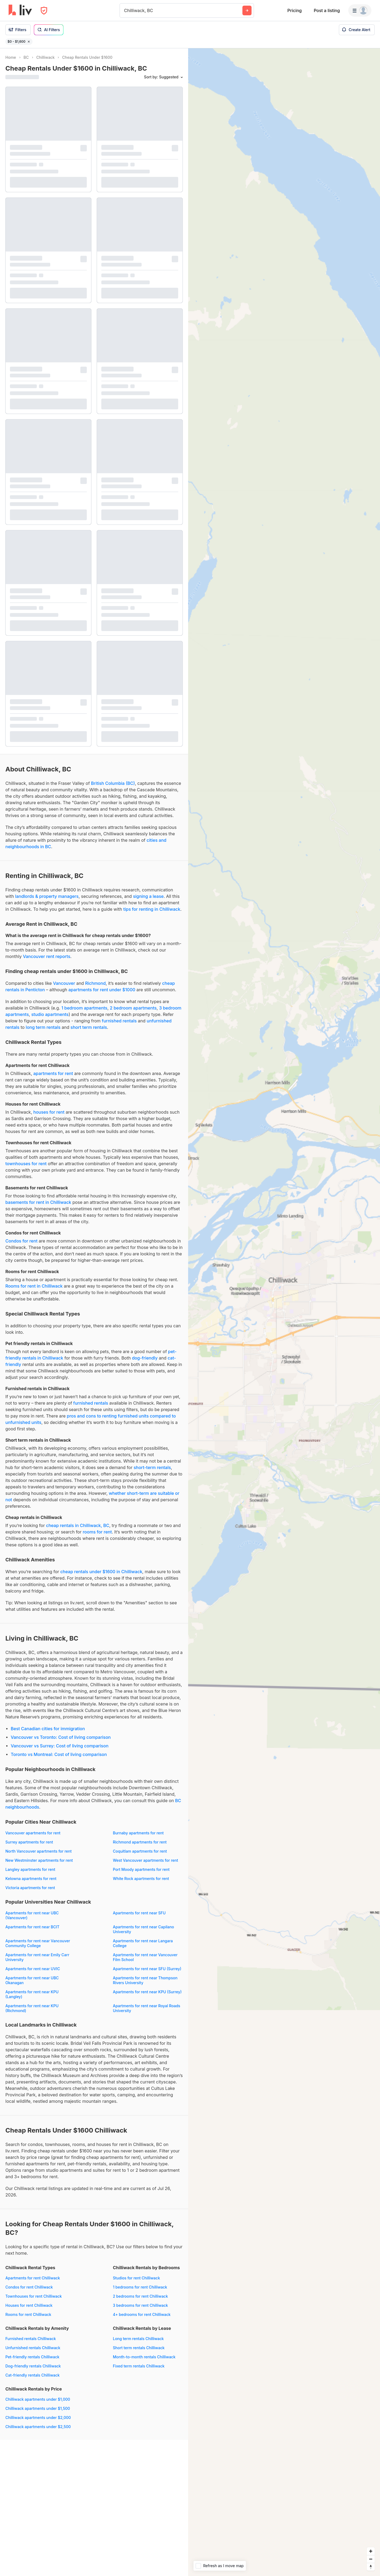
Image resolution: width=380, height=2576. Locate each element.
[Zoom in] (371, 2551)
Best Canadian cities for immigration (48, 1728)
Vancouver (64, 983)
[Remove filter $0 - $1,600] (28, 41)
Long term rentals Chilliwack (138, 2338)
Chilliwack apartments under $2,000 (38, 2417)
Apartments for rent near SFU (139, 1913)
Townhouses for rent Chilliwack (33, 2296)
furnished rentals (119, 1020)
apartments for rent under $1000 (101, 989)
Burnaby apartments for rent (138, 1833)
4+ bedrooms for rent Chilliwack (142, 2314)
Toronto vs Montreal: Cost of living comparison (59, 1754)
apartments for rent (53, 1073)
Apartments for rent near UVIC (32, 1968)
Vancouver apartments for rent (32, 1833)
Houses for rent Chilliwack (28, 2305)
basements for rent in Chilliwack (38, 1202)
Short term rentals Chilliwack (138, 2347)
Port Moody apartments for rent (141, 1869)
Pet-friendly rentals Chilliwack (32, 2357)
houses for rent (48, 1112)
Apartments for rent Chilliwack (32, 2278)
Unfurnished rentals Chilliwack (32, 2347)
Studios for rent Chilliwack (136, 2278)
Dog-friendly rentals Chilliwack (33, 2366)
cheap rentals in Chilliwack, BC (77, 1525)
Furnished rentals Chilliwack (30, 2338)
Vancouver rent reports (46, 956)
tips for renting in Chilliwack (151, 909)
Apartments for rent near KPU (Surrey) (147, 1992)
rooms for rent (97, 1532)
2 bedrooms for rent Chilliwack (140, 2296)
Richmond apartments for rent (140, 1842)
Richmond (95, 983)
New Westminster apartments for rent (39, 1860)
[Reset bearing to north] (371, 2567)
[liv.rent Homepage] (20, 10)
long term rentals (43, 1027)
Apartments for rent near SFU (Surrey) (147, 1968)
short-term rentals (152, 1467)
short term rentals (88, 1027)
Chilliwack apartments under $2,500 (38, 2426)
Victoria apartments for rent (30, 1887)
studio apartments (50, 1014)
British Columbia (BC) (113, 783)
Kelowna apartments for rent (30, 1878)
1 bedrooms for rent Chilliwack (140, 2287)
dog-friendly (145, 1358)
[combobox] (125, 10)
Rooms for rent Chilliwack (28, 2314)
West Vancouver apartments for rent (145, 1860)
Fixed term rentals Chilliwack (138, 2366)
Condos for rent (21, 1241)
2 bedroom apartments (133, 1008)
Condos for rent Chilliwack (29, 2287)
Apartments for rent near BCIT (32, 1927)
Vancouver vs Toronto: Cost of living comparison (61, 1737)
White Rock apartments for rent (141, 1878)
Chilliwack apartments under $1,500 (37, 2408)
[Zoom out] (371, 2559)
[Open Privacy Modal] (44, 10)
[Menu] (359, 10)
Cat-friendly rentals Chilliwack (32, 2375)
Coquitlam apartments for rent (140, 1851)
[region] (284, 1312)
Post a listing (327, 10)
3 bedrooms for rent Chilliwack (140, 2305)
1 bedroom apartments (84, 1008)
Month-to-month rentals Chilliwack (144, 2357)
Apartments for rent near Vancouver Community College (37, 1943)
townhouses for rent (26, 1163)
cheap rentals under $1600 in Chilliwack (101, 1571)
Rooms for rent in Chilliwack (34, 1286)
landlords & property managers (46, 896)
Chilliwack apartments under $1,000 (37, 2399)
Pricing (294, 10)
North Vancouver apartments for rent (38, 1851)
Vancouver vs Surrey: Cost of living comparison (60, 1745)
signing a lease (148, 896)
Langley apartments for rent (30, 1869)
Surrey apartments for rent (29, 1842)
